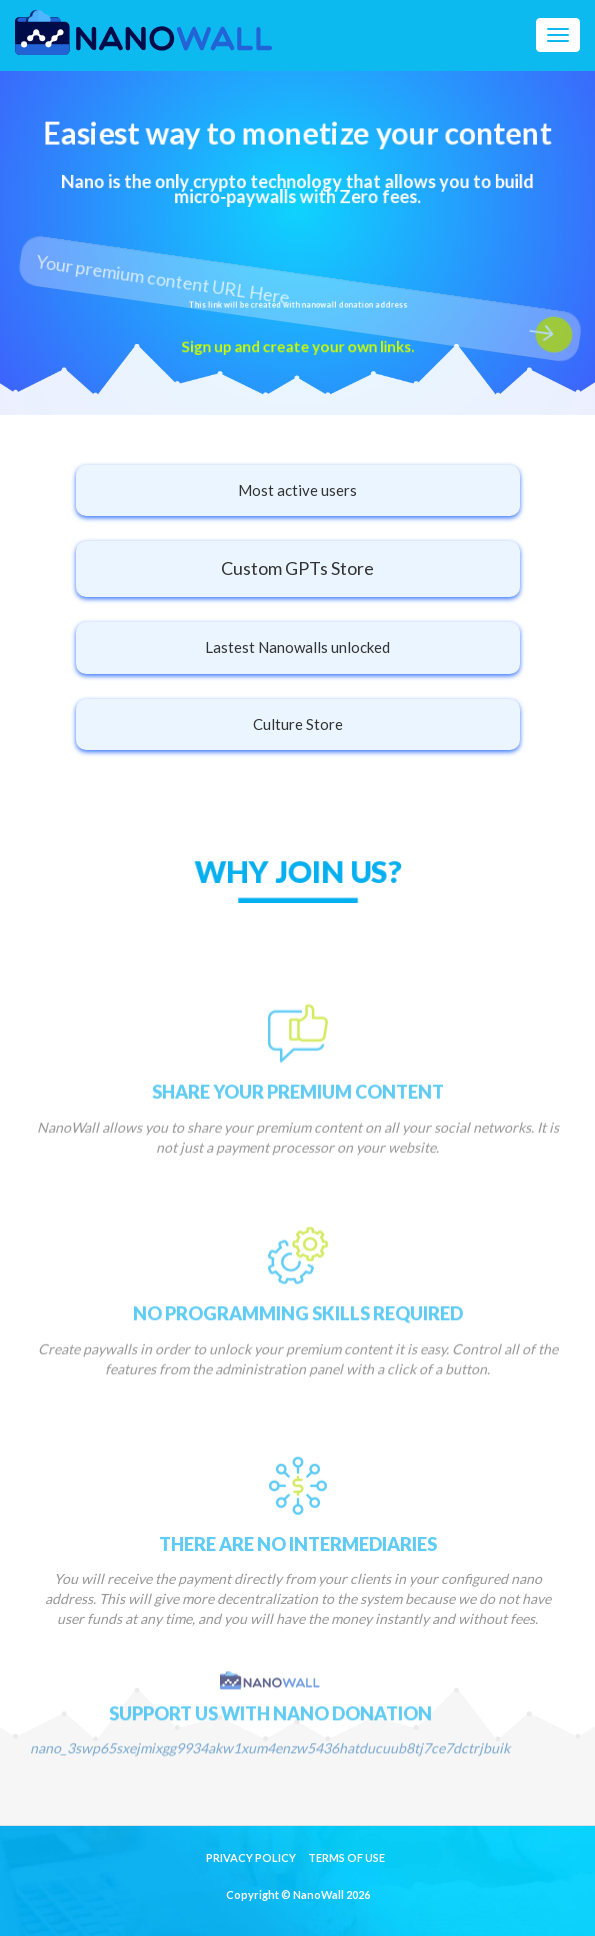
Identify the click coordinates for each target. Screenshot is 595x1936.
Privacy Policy (251, 1857)
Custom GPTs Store (297, 568)
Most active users (297, 490)
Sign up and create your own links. (298, 346)
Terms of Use (346, 1857)
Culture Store (298, 724)
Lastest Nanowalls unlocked (297, 647)
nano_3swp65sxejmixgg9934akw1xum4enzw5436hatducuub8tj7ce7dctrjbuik (270, 1775)
